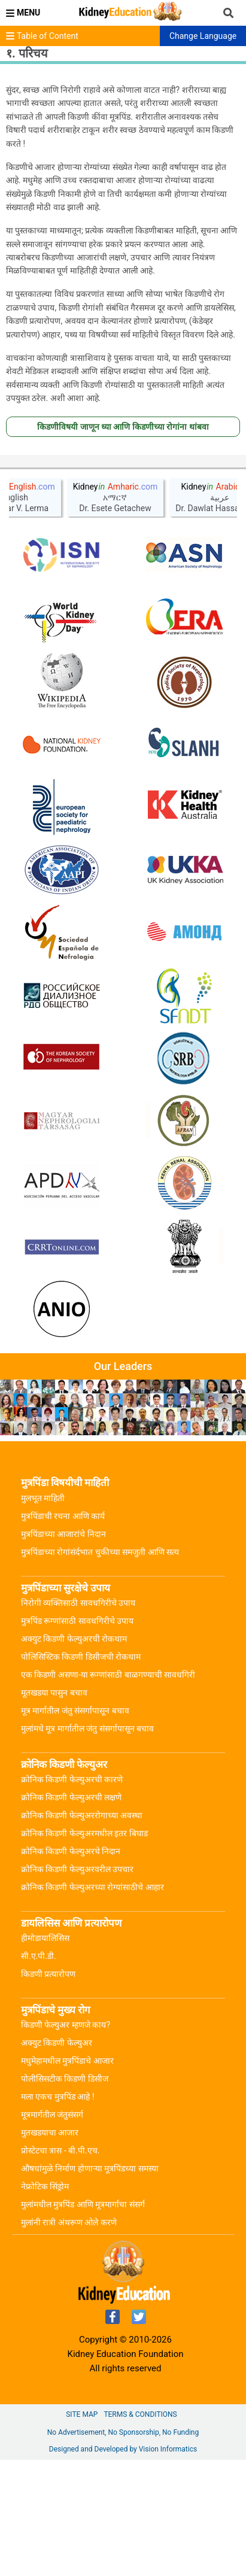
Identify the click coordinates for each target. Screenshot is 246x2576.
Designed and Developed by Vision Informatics (123, 2565)
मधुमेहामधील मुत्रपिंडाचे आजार (67, 2177)
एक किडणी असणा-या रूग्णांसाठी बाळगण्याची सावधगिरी (108, 1791)
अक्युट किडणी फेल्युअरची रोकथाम (74, 1755)
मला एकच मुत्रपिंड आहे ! (58, 2212)
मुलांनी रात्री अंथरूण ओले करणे (69, 2338)
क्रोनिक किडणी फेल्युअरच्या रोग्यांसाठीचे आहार (92, 2003)
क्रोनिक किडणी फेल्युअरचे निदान (70, 1967)
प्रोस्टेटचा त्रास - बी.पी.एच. (60, 2266)
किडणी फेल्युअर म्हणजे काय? (65, 2141)
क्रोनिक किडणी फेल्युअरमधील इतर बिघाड (84, 1949)
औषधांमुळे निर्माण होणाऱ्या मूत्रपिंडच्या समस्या (90, 2284)
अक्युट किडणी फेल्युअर (56, 2159)
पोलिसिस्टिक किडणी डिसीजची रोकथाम (81, 1773)
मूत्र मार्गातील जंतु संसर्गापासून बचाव (75, 1826)
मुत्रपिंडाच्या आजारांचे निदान (63, 1650)
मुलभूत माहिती (43, 1614)
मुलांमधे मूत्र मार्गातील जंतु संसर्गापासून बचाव (87, 1844)
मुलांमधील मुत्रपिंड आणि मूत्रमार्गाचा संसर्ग (83, 2320)
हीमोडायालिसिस (45, 2054)
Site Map (82, 2530)
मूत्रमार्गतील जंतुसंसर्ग (52, 2230)
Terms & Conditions (140, 2530)
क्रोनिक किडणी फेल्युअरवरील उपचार (77, 1985)
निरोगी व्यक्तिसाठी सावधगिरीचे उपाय (78, 1719)
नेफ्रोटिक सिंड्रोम (45, 2302)
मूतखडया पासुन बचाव (54, 1808)
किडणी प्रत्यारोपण (48, 2090)
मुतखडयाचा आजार (49, 2248)
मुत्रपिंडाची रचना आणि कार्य (63, 1632)
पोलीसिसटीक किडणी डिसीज (64, 2195)
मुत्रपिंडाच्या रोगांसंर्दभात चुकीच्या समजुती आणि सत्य (100, 1668)
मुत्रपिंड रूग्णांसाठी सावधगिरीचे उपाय (77, 1737)
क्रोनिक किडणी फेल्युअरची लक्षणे (71, 1913)
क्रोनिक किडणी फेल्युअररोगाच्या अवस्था (81, 1931)
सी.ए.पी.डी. (38, 2072)
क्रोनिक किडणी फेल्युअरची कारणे (72, 1895)
